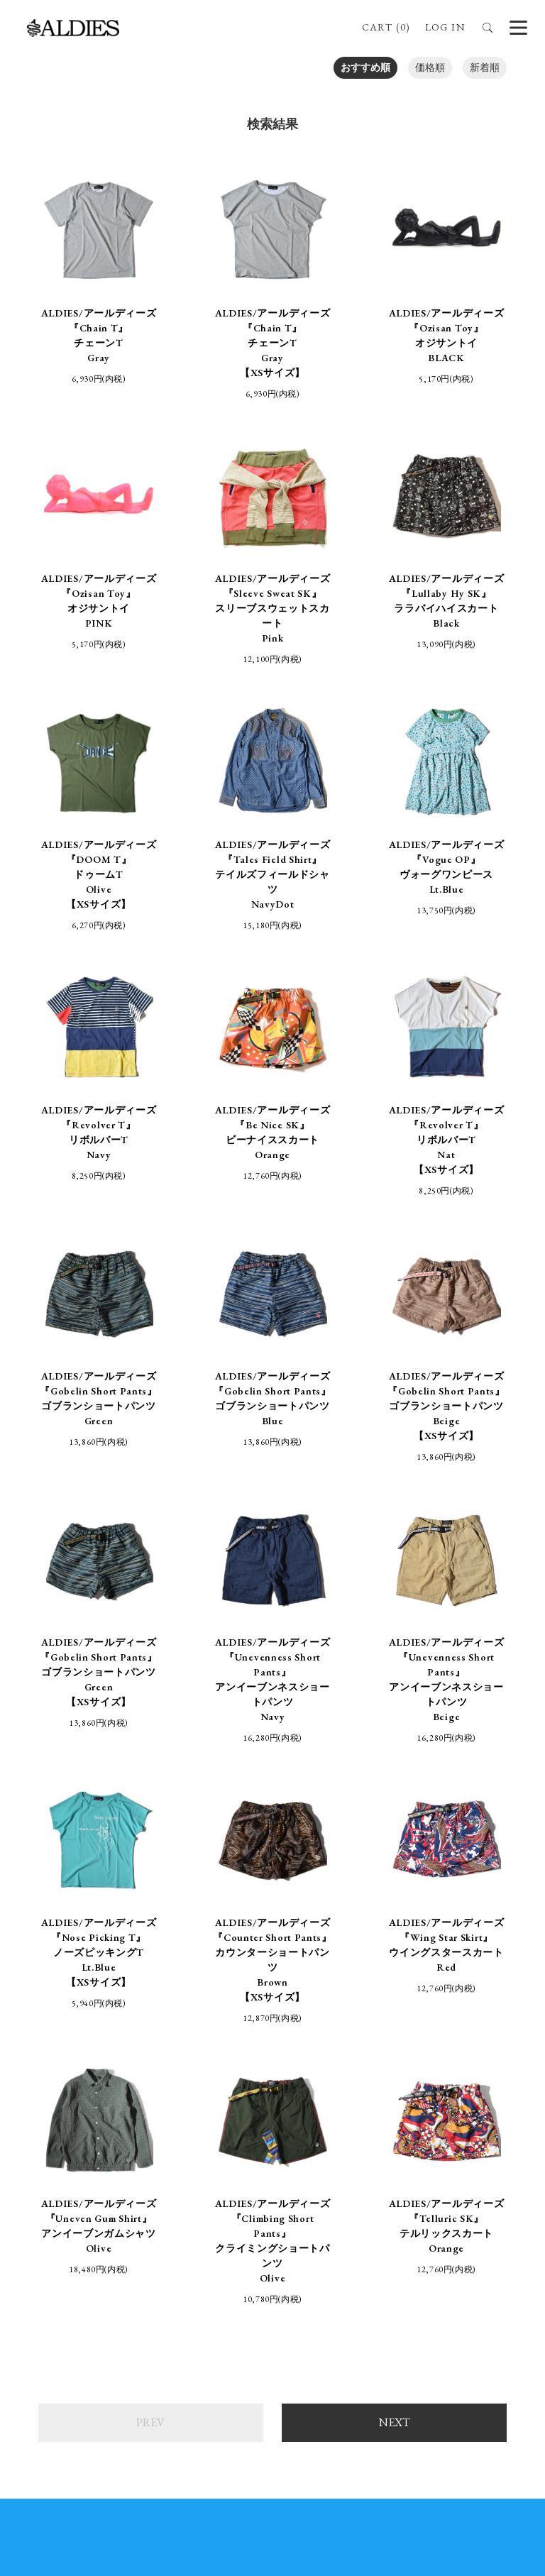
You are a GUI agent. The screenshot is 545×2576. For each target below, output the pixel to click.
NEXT (394, 1946)
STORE (244, 2158)
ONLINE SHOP (166, 2158)
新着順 (485, 67)
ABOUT (306, 2158)
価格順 (430, 67)
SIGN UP (272, 2449)
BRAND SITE (382, 2158)
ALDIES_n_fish (132, 2287)
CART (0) (385, 27)
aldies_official (295, 2287)
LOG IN (445, 27)
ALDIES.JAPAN (467, 2295)
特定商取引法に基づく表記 (125, 2189)
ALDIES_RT (127, 2302)
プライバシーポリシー (341, 2189)
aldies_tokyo (293, 2302)
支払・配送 (238, 2189)
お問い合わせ (449, 2189)
